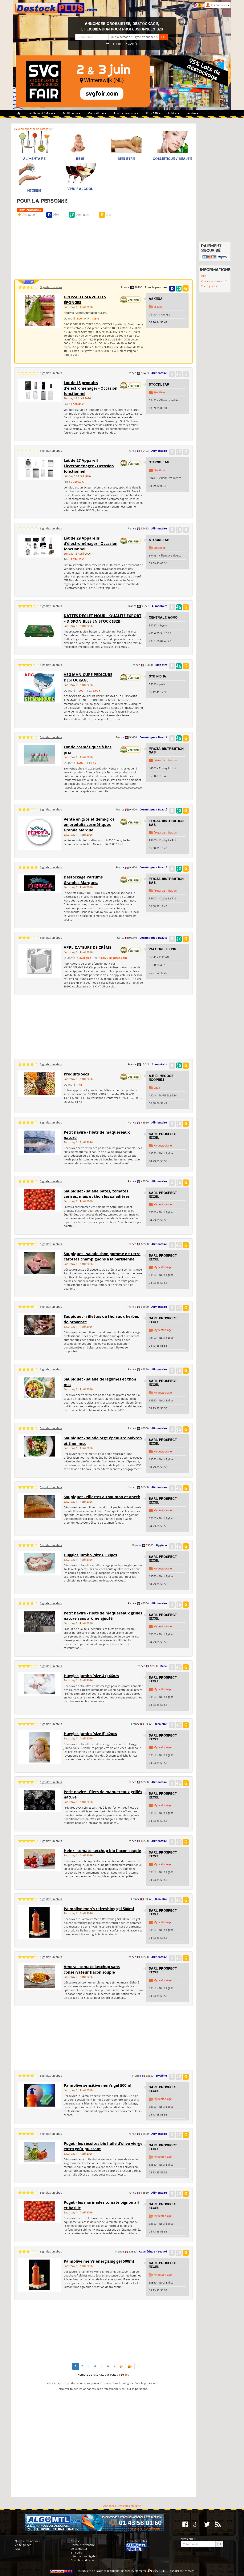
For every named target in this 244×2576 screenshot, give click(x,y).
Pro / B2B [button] (153, 113)
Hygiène (34, 190)
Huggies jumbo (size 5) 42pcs (90, 1733)
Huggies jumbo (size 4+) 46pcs (91, 1675)
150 (127, 2374)
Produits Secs (76, 1074)
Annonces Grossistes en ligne (122, 2506)
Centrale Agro (163, 617)
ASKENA (156, 299)
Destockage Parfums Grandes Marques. (83, 879)
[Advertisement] (103, 248)
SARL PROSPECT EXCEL (163, 1136)
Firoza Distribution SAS (166, 750)
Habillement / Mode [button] (41, 113)
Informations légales (84, 2556)
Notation (30, 214)
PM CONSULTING (163, 949)
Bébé (80, 159)
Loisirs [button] (173, 113)
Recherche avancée (122, 44)
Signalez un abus (51, 287)
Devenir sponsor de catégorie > (34, 129)
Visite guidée (209, 286)
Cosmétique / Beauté (172, 159)
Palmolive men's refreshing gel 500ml (99, 1908)
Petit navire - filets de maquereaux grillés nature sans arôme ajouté (103, 1615)
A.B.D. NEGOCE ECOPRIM (161, 1078)
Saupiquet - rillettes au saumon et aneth (102, 1496)
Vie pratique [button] (97, 113)
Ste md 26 (157, 676)
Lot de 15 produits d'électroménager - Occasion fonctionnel (90, 388)
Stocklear (159, 384)
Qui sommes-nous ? (213, 281)
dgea (157, 1087)
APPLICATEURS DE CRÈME (87, 947)
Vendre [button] (192, 113)
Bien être (126, 159)
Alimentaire (34, 159)
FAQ (203, 276)
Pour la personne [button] (126, 113)
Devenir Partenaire (83, 2545)
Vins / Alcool (80, 189)
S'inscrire (77, 2552)
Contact (75, 2541)
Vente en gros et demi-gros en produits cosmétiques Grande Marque (89, 825)
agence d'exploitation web (114, 2571)
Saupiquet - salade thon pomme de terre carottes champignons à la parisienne (102, 1256)
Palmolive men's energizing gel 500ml (99, 2261)
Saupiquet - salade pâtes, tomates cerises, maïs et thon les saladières (97, 1193)
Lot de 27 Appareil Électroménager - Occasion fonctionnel (89, 466)
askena (158, 306)
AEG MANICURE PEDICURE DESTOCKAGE (88, 677)
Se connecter (79, 2548)
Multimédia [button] (71, 113)
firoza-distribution (165, 760)
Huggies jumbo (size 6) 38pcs (90, 1554)
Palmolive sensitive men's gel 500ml (97, 2085)
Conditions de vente (83, 2560)
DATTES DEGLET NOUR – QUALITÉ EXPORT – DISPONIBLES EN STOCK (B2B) (102, 618)
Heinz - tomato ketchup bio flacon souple (102, 1850)
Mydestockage (163, 1145)
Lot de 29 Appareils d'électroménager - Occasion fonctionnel (90, 544)
